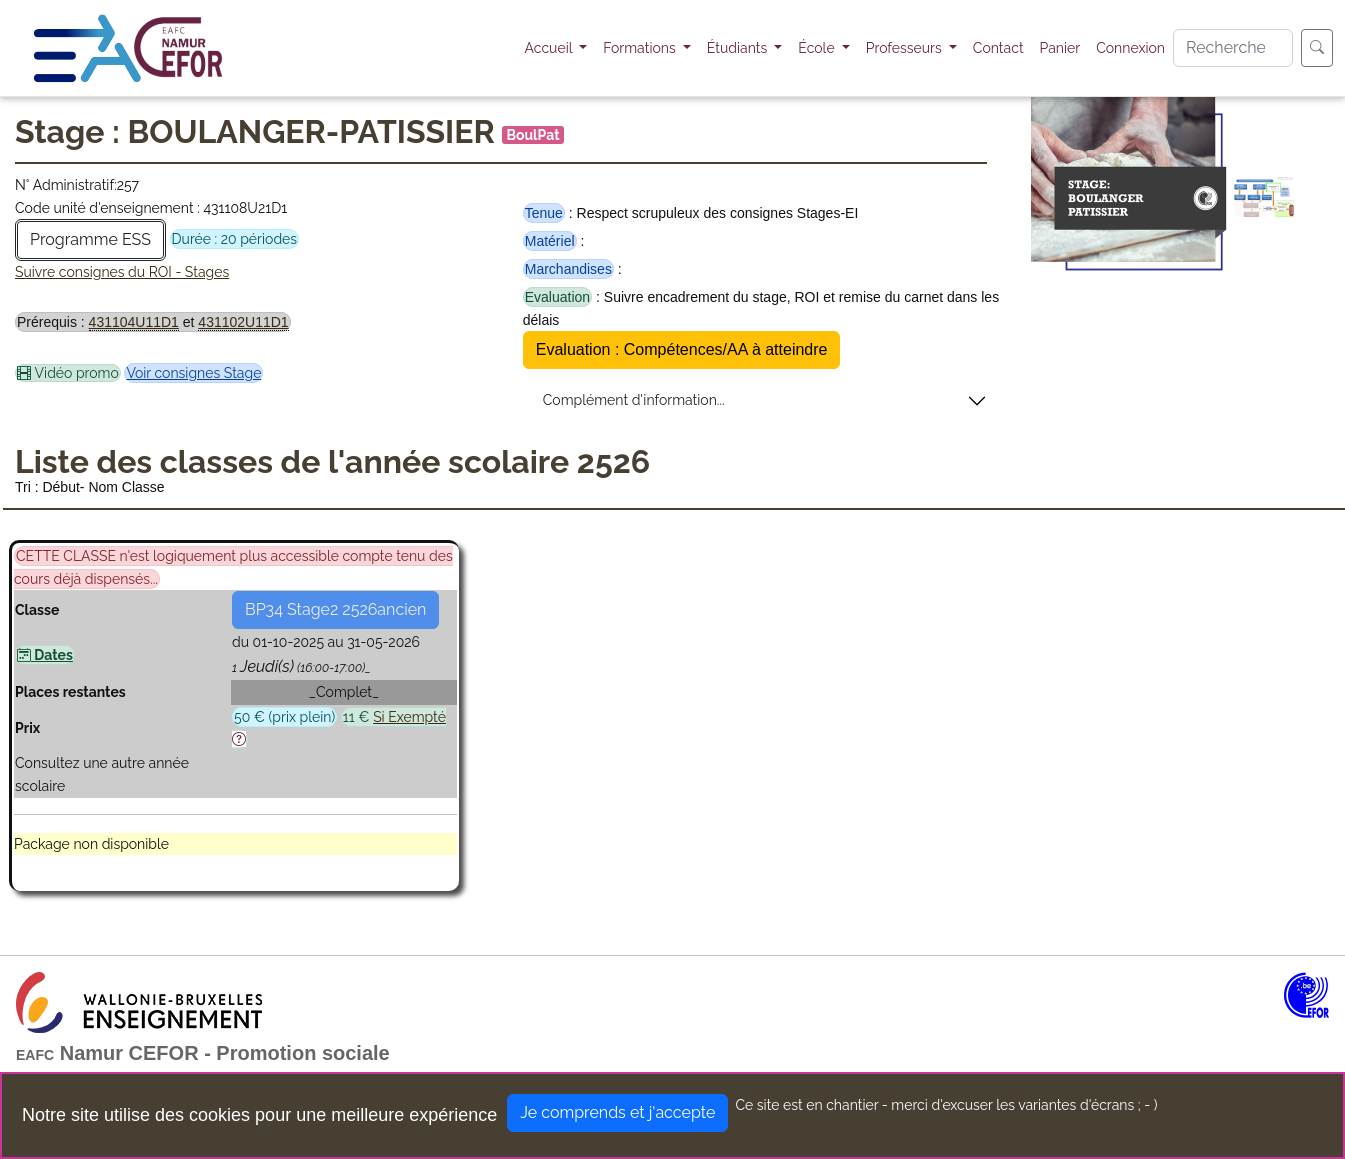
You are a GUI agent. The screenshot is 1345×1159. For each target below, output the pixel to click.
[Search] (1233, 48)
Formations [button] (641, 48)
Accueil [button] (550, 48)
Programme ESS (90, 239)
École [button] (818, 48)
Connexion (1130, 48)
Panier (1060, 48)
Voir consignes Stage (193, 373)
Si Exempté (409, 717)
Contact (998, 48)
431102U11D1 (243, 322)
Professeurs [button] (906, 48)
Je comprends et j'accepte (617, 1112)
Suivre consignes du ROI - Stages (122, 272)
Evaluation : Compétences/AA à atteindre (682, 349)
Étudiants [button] (739, 48)
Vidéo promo (68, 373)
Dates (45, 655)
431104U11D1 (134, 322)
